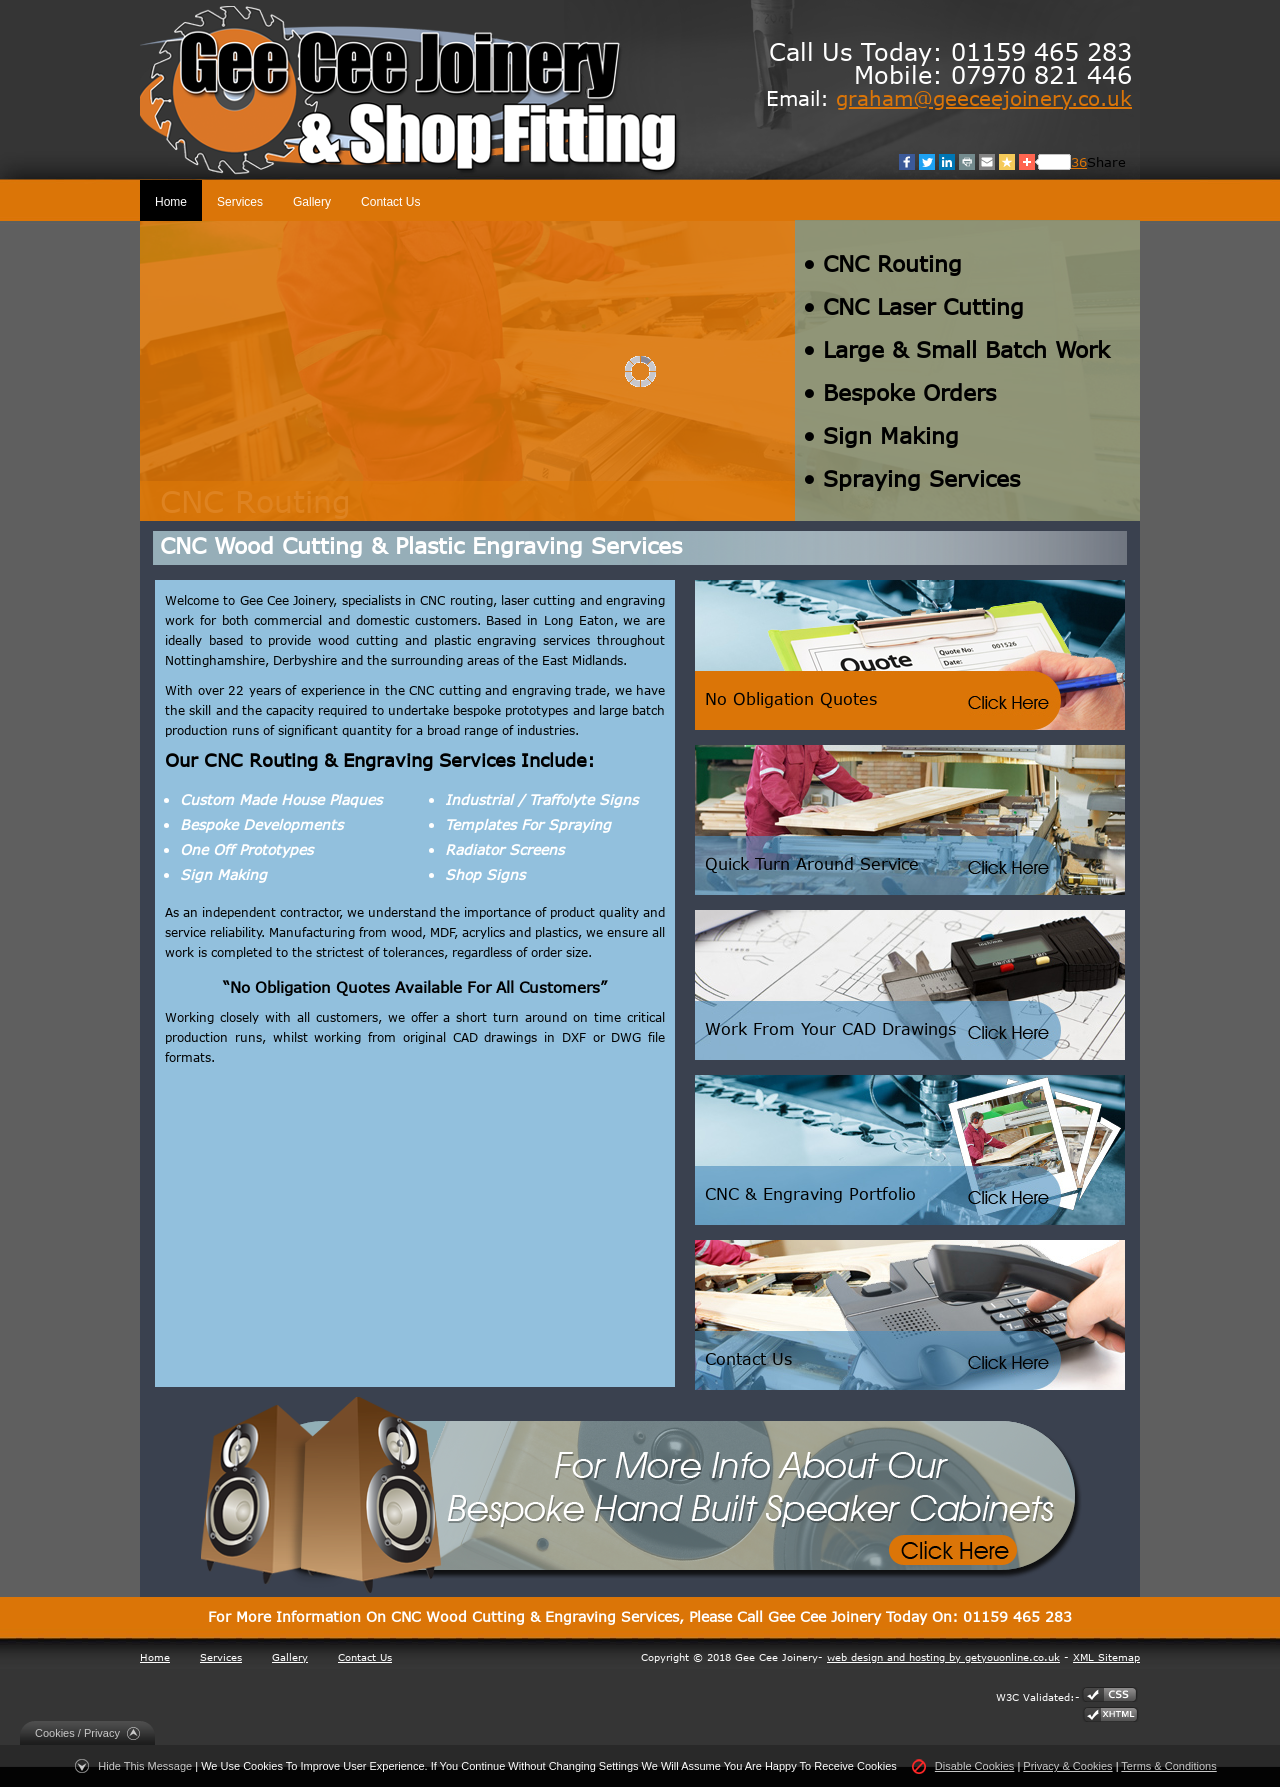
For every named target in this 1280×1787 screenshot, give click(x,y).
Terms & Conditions (1168, 1766)
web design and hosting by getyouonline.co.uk (943, 1657)
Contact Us (390, 202)
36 (1079, 162)
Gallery (312, 202)
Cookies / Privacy (77, 1733)
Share (1106, 162)
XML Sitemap (1106, 1657)
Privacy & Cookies (1067, 1766)
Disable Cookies (974, 1766)
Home (171, 202)
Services (240, 202)
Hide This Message (145, 1766)
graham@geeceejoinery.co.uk (984, 97)
